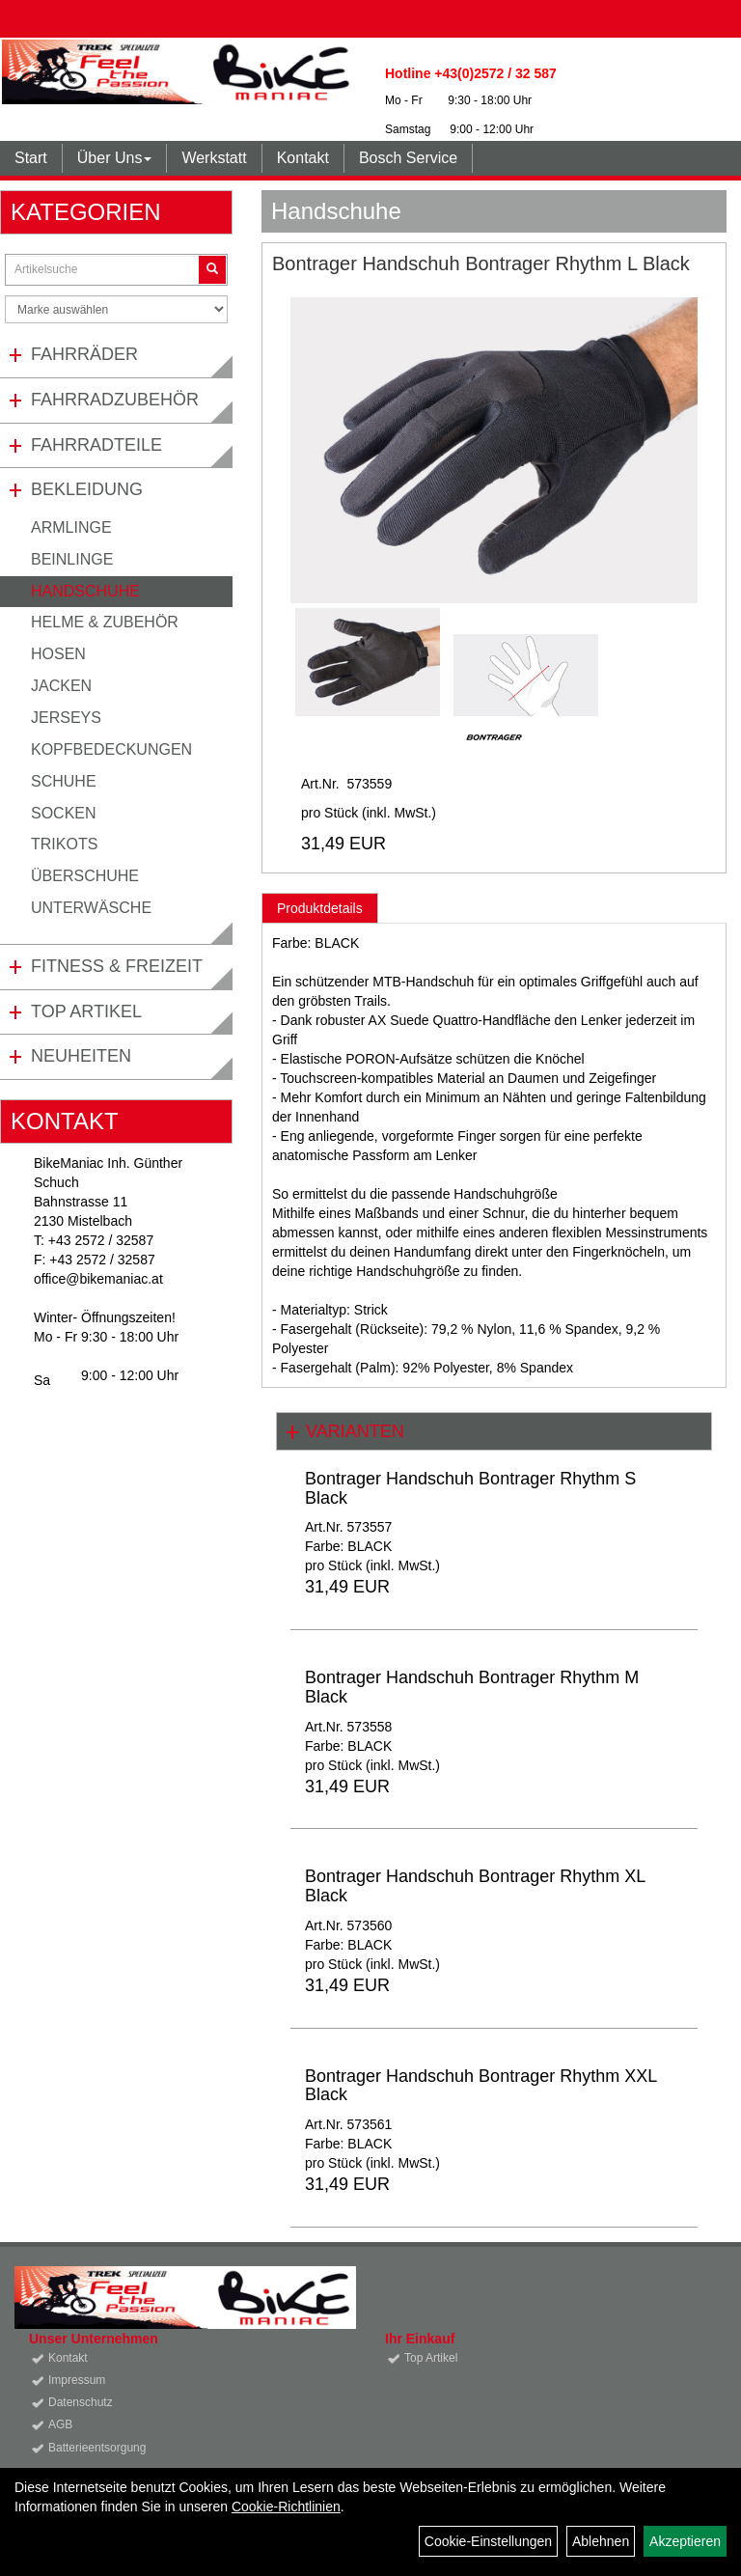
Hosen (58, 654)
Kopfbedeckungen (111, 749)
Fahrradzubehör (115, 399)
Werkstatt (213, 158)
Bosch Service (408, 158)
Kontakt (303, 158)
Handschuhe (85, 591)
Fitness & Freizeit (117, 966)
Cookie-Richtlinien (286, 2506)
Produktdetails (320, 908)
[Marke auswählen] (116, 309)
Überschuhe (85, 876)
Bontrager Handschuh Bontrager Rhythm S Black (470, 1488)
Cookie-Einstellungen (488, 2541)
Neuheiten (81, 1056)
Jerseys (66, 717)
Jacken (61, 686)
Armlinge (71, 527)
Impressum (76, 2380)
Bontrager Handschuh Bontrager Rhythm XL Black (475, 1886)
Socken (63, 813)
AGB (60, 2424)
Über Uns (114, 158)
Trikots (64, 844)
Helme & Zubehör (104, 622)
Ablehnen (600, 2541)
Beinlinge (72, 559)
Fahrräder (84, 354)
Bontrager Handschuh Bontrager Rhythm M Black (472, 1687)
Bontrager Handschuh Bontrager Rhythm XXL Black (481, 2085)
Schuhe (63, 781)
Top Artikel (86, 1011)
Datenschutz (80, 2402)
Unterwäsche (91, 908)
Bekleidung (87, 489)
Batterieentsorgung (97, 2447)
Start (30, 158)
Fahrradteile (96, 445)
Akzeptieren (685, 2541)
